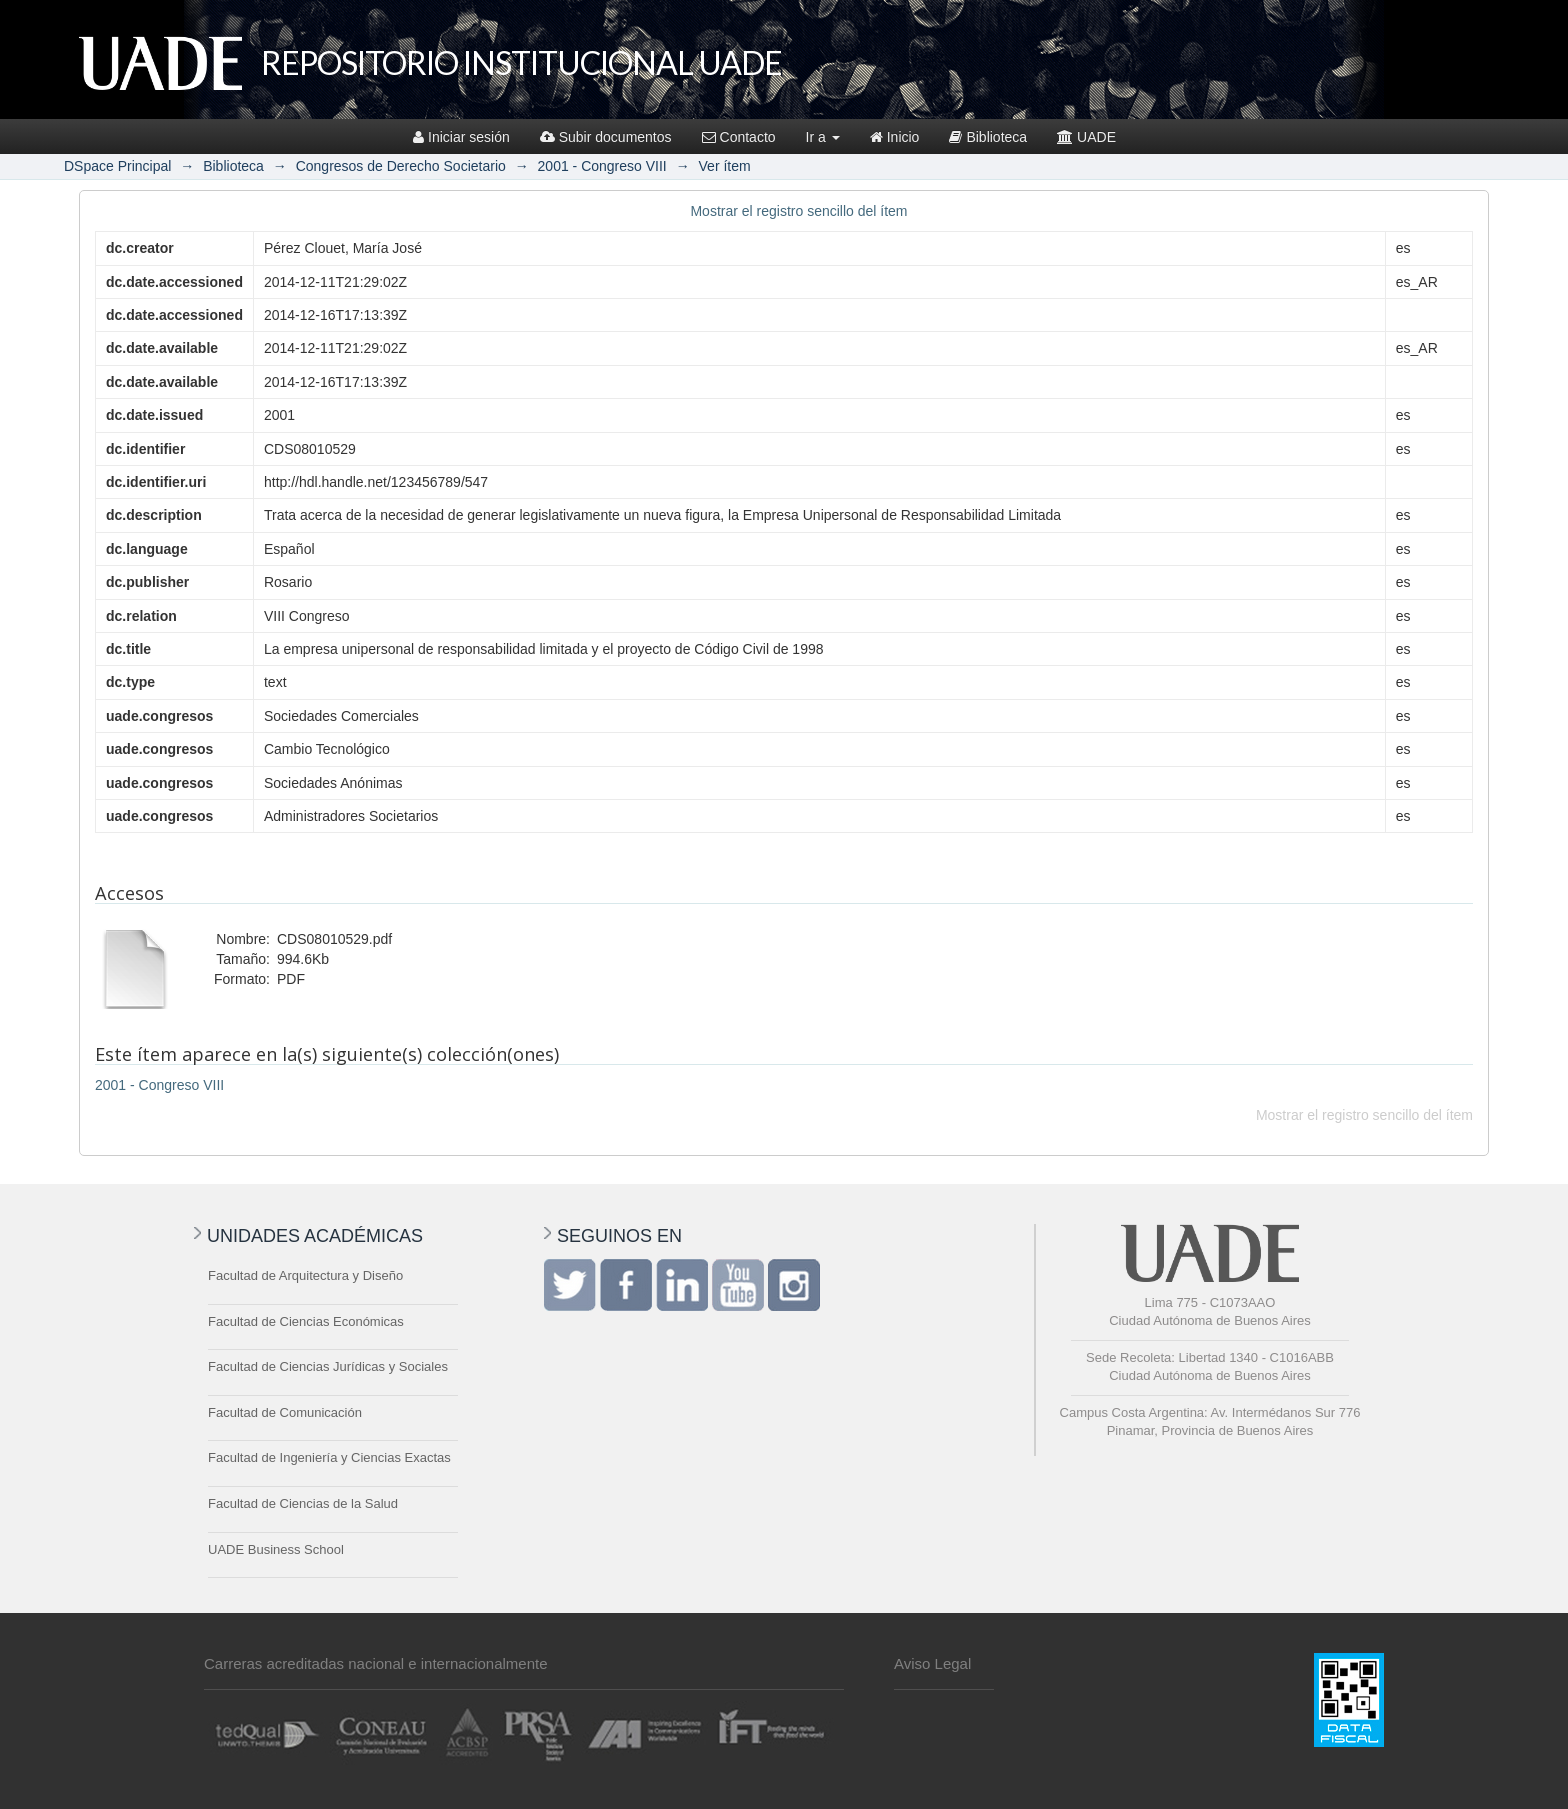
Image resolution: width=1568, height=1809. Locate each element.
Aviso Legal (932, 1663)
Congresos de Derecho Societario (401, 166)
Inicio (895, 137)
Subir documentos (606, 137)
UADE (1086, 137)
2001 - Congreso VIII (602, 166)
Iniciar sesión (461, 137)
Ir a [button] (823, 137)
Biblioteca (988, 137)
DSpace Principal (117, 166)
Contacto (739, 137)
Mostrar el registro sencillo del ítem (798, 211)
